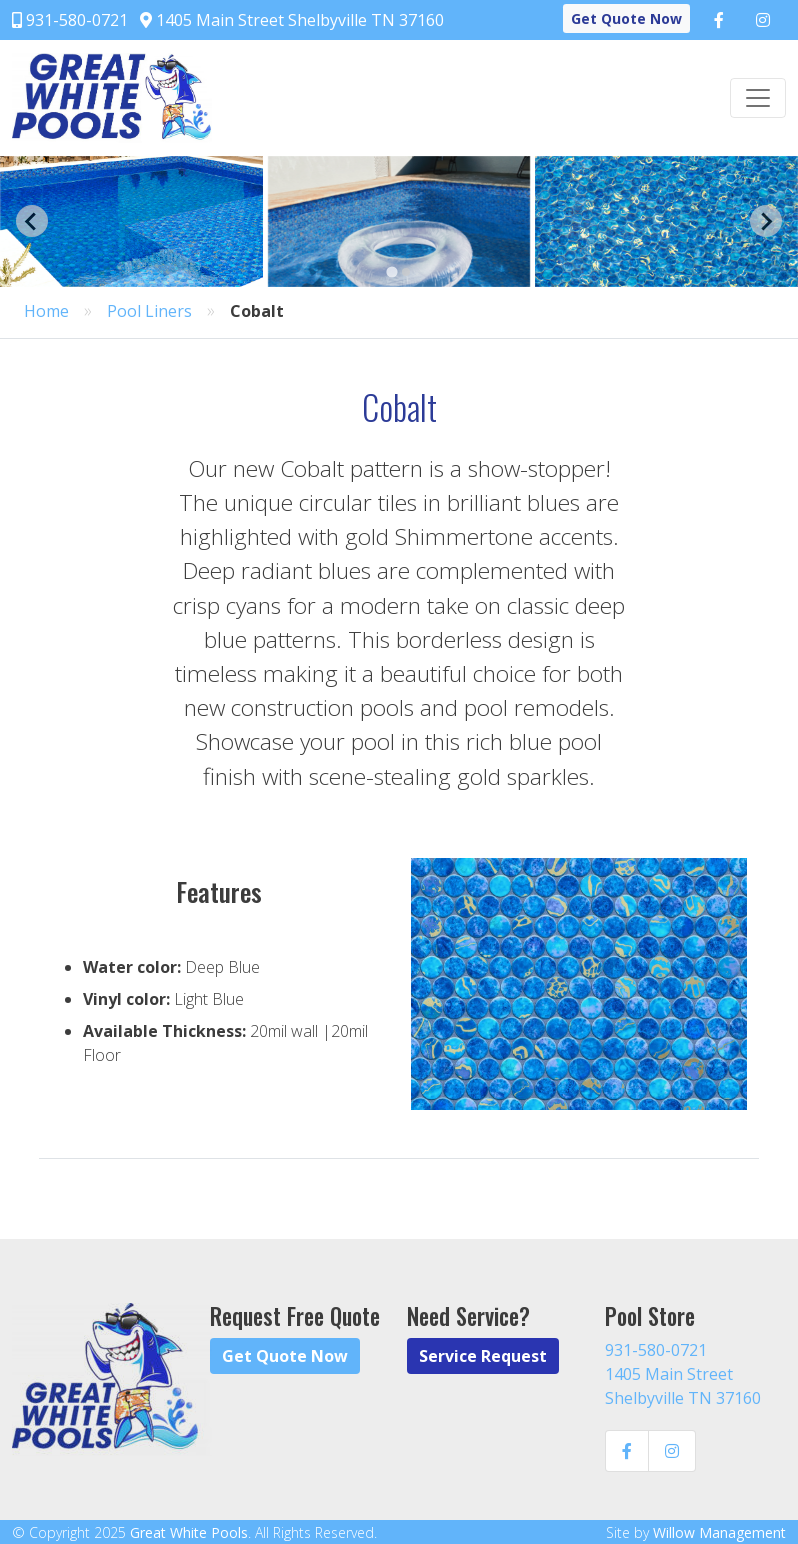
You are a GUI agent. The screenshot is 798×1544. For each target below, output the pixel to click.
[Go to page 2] (406, 272)
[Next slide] (766, 221)
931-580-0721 (70, 20)
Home (46, 311)
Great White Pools (189, 1532)
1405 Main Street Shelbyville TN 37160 (292, 20)
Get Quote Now (626, 18)
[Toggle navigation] (758, 98)
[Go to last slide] (32, 221)
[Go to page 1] (391, 271)
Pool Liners (149, 311)
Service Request (483, 1356)
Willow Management (719, 1532)
